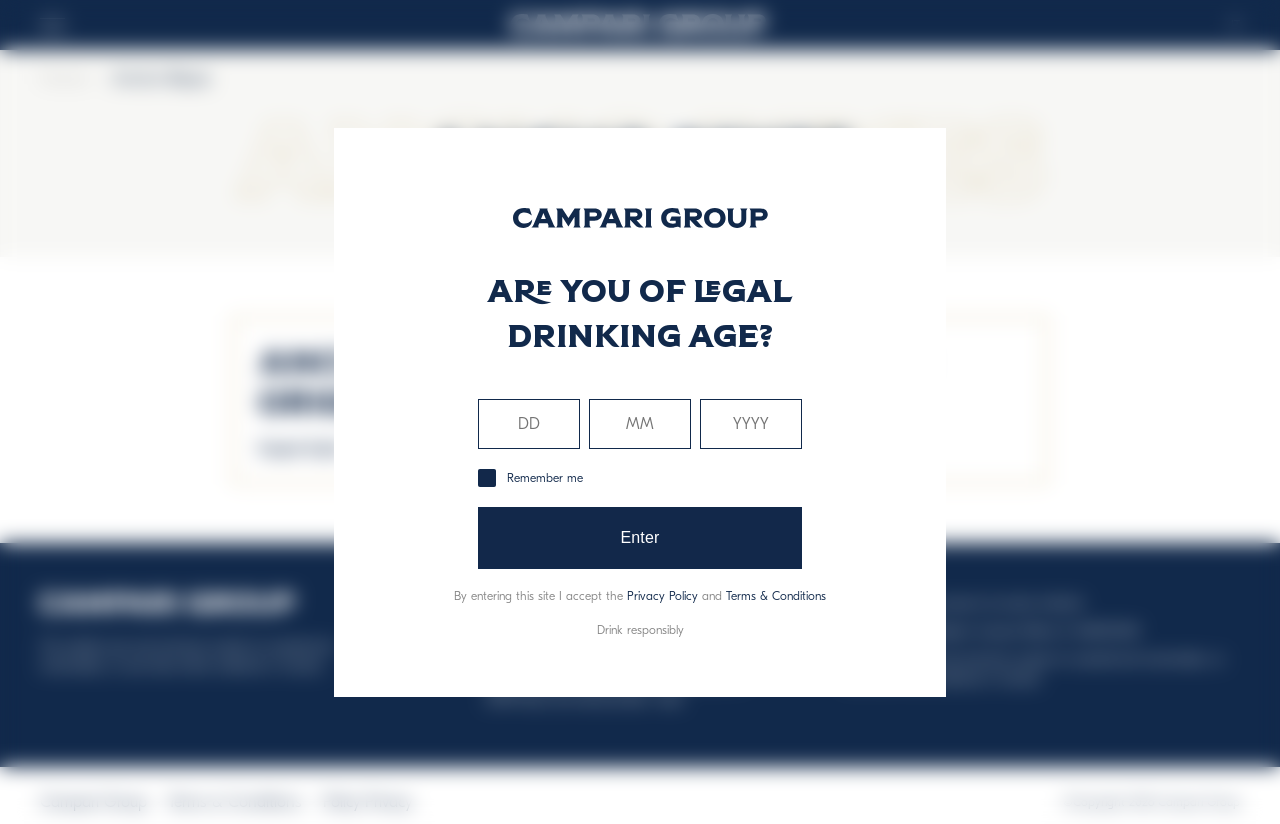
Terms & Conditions (776, 596)
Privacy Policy (662, 596)
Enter (639, 537)
